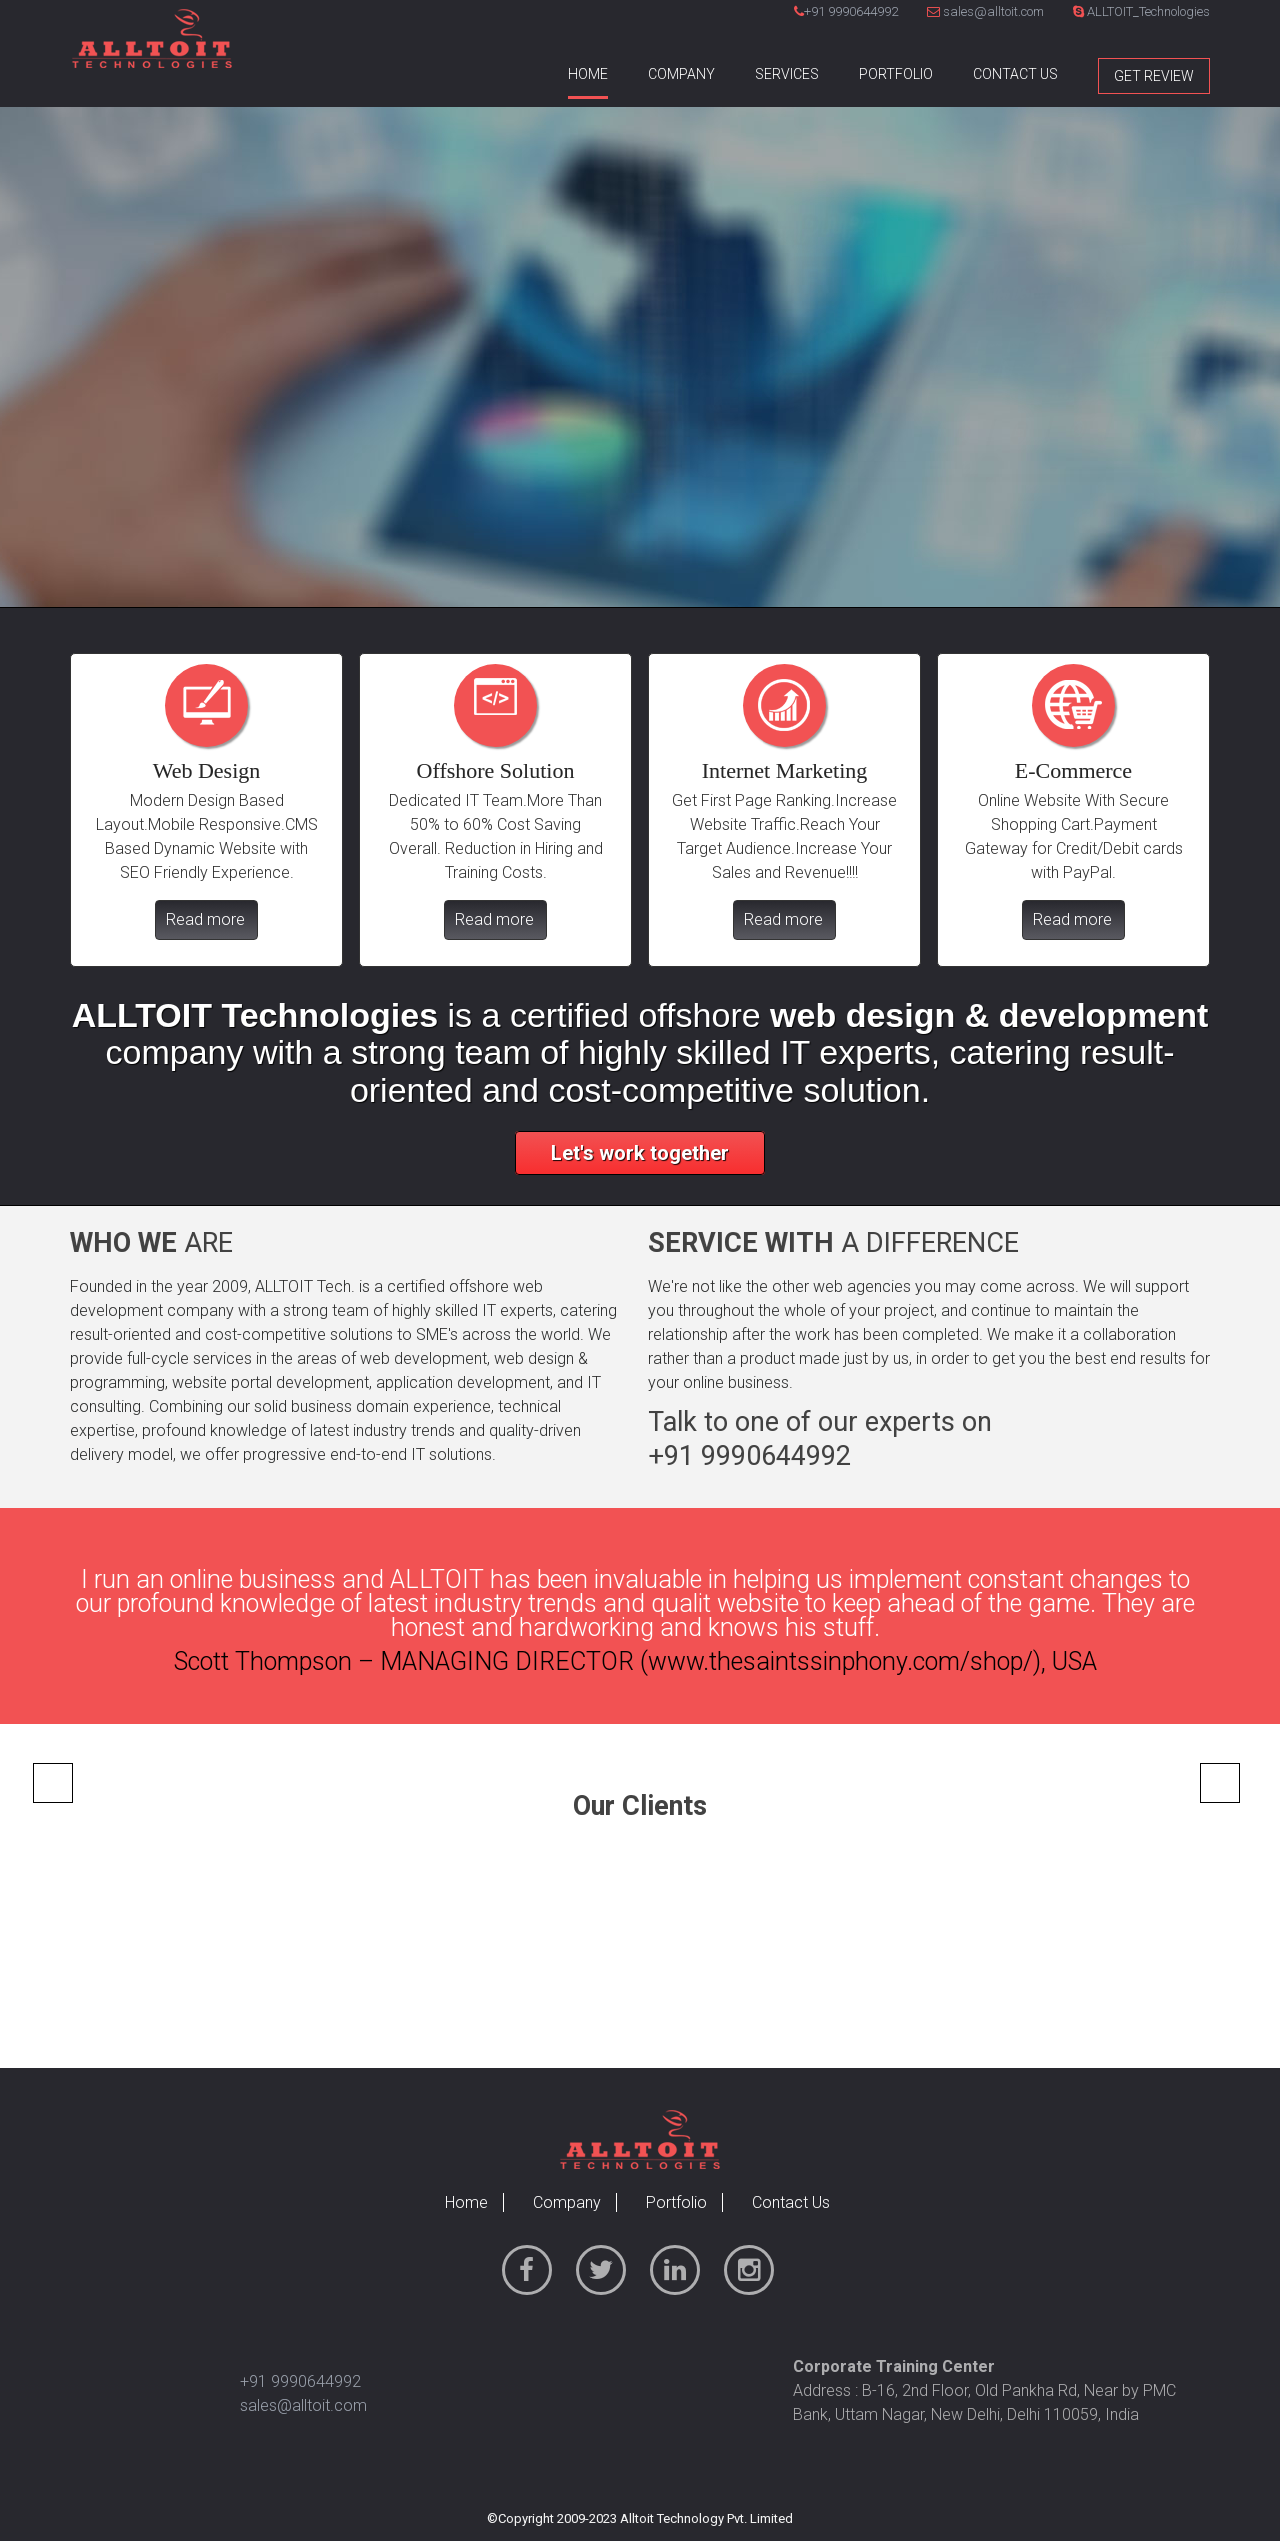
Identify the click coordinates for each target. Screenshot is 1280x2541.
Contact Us (1015, 74)
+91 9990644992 (851, 11)
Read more (205, 919)
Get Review (1154, 76)
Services (787, 74)
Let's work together (640, 1153)
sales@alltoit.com (985, 11)
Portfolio (896, 74)
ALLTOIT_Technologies (1141, 11)
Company (681, 74)
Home (588, 74)
